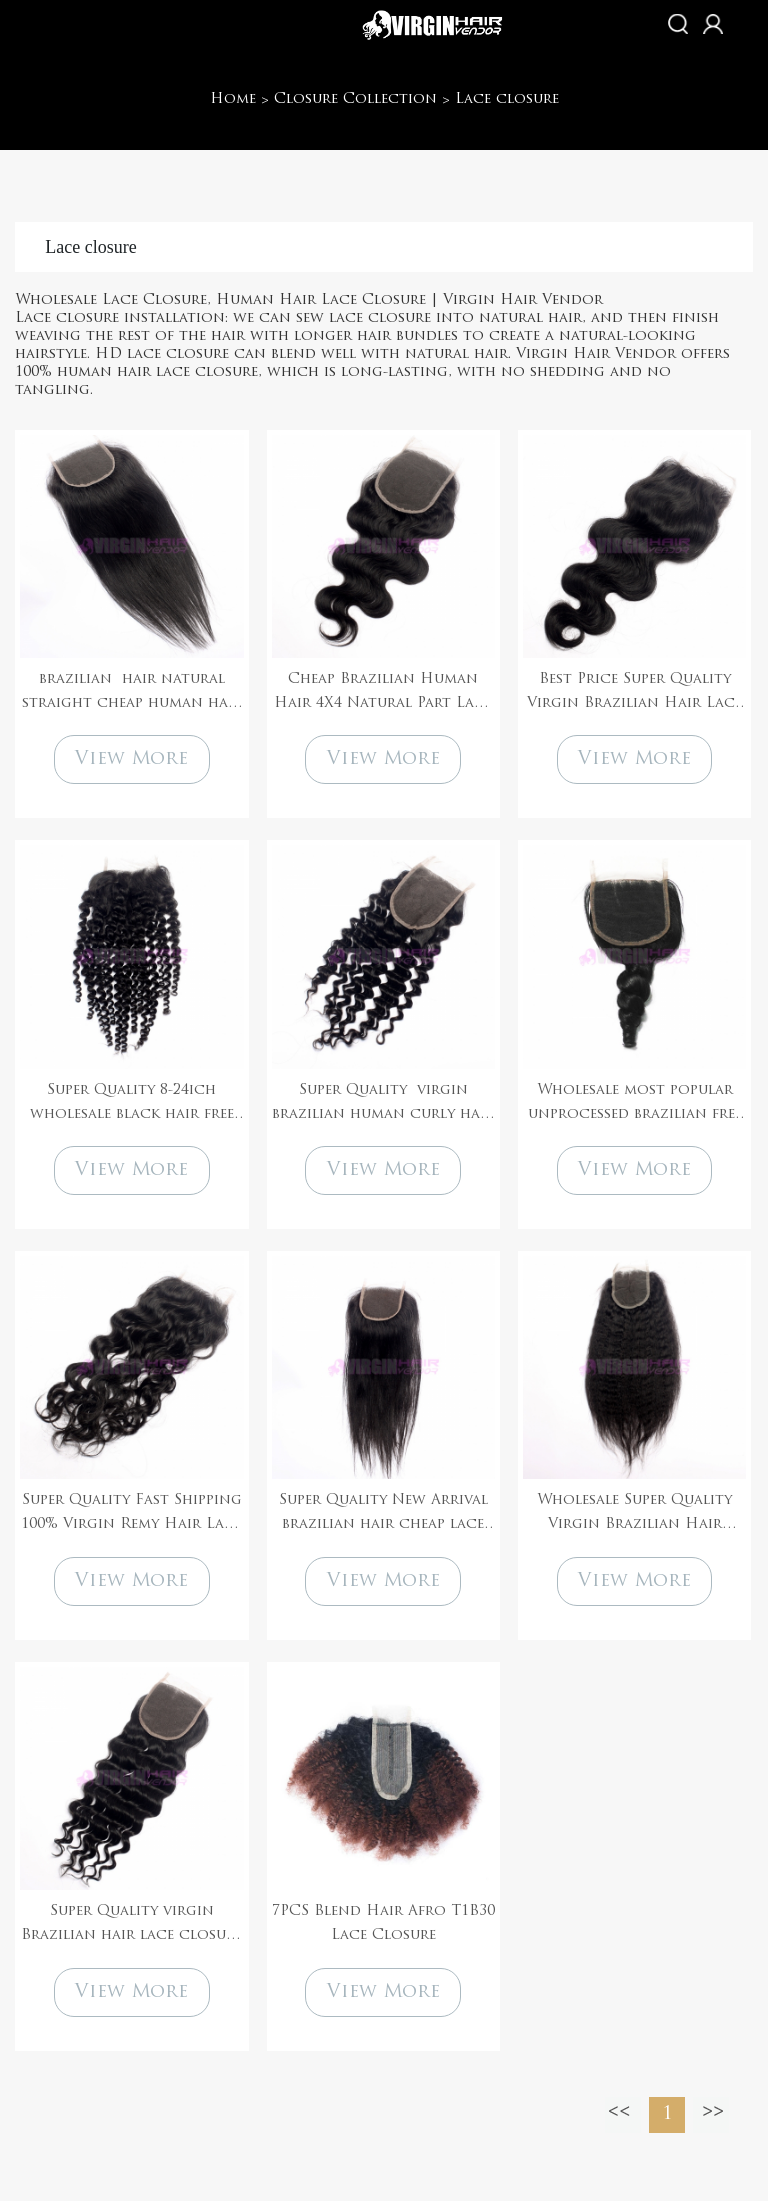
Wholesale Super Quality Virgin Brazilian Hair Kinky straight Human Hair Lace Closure (634, 1515)
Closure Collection (355, 99)
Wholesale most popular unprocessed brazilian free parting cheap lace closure (634, 1105)
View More (131, 759)
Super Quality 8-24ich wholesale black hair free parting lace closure (132, 1105)
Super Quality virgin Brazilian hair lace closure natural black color (131, 1926)
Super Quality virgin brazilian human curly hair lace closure (383, 1105)
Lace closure (507, 99)
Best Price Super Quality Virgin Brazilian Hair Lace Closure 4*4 (634, 694)
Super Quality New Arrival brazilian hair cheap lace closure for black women (383, 1515)
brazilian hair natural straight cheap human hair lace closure (132, 694)
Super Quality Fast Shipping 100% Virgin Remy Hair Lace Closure (131, 1515)
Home (233, 99)
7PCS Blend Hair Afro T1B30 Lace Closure (383, 1923)
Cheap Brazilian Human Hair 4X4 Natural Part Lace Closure (383, 694)
